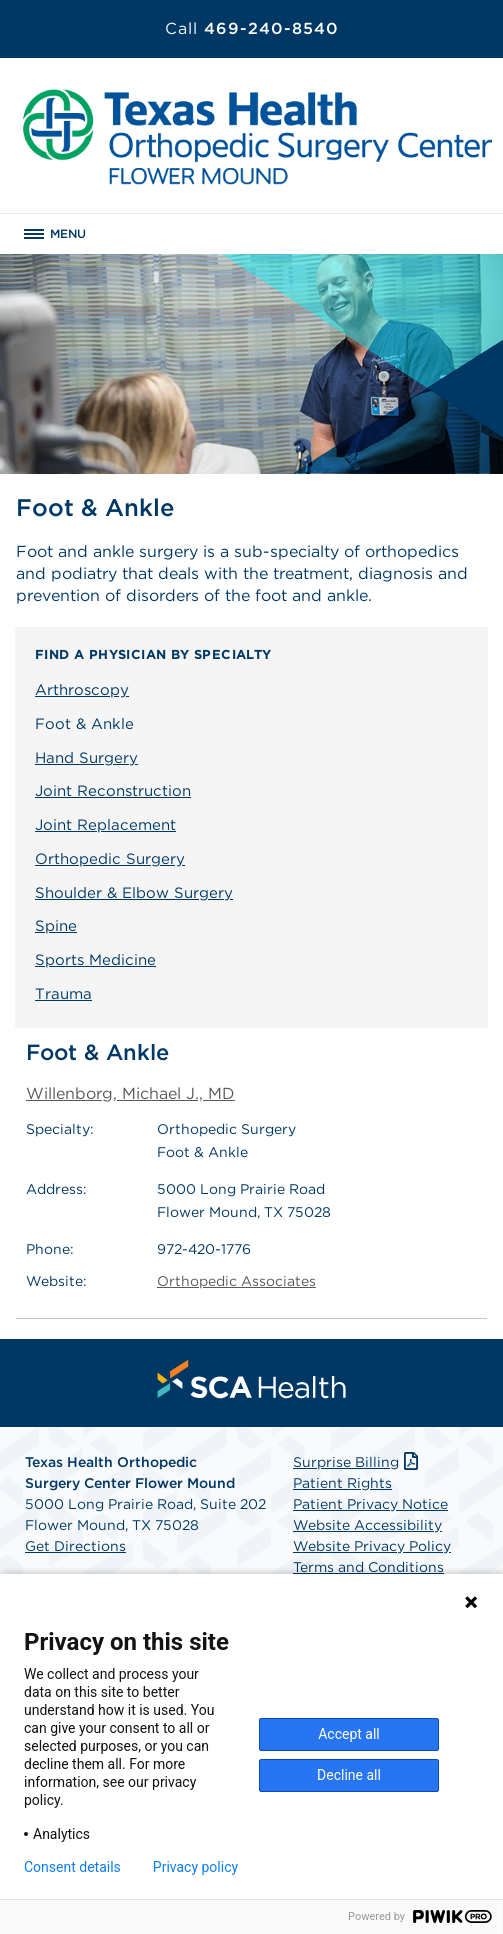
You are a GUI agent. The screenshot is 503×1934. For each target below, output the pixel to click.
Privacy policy (195, 1867)
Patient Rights (342, 1483)
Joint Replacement (105, 825)
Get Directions (75, 1546)
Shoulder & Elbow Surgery (134, 893)
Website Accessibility (367, 1525)
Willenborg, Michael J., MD (130, 1093)
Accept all (349, 1734)
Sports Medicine (95, 960)
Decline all (349, 1775)
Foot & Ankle (84, 724)
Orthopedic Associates (236, 1281)
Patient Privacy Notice (370, 1504)
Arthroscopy (82, 690)
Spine (56, 926)
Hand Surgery (86, 758)
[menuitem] (252, 1379)
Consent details (72, 1867)
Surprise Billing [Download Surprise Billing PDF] (357, 1462)
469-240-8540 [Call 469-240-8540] (252, 28)
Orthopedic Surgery (110, 859)
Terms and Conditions (368, 1567)
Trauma (63, 994)
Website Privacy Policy (372, 1546)
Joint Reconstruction (113, 791)
